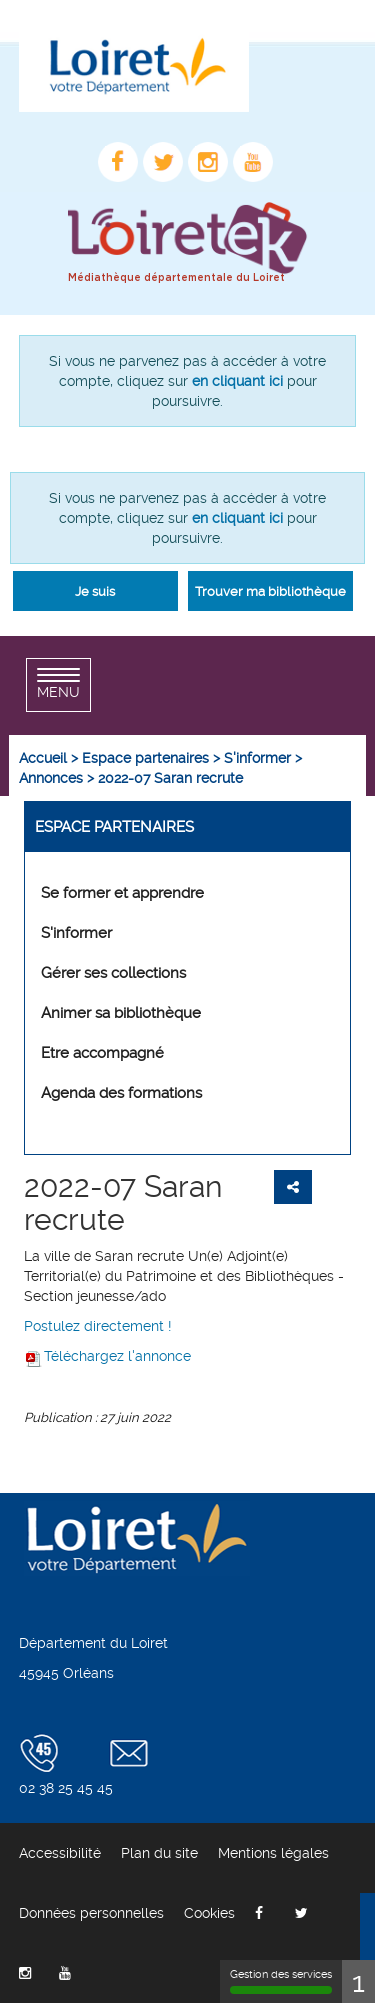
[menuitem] (43, 758)
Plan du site (159, 1853)
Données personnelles (91, 1913)
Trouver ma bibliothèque (270, 591)
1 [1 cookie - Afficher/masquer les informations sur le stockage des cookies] (358, 1981)
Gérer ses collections (113, 973)
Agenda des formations (121, 1093)
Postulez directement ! (98, 1326)
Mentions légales (273, 1853)
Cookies (209, 1913)
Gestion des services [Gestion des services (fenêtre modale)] (281, 1981)
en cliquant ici (237, 381)
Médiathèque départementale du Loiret (176, 278)
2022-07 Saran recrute (123, 1203)
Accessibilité (60, 1853)
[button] (95, 591)
